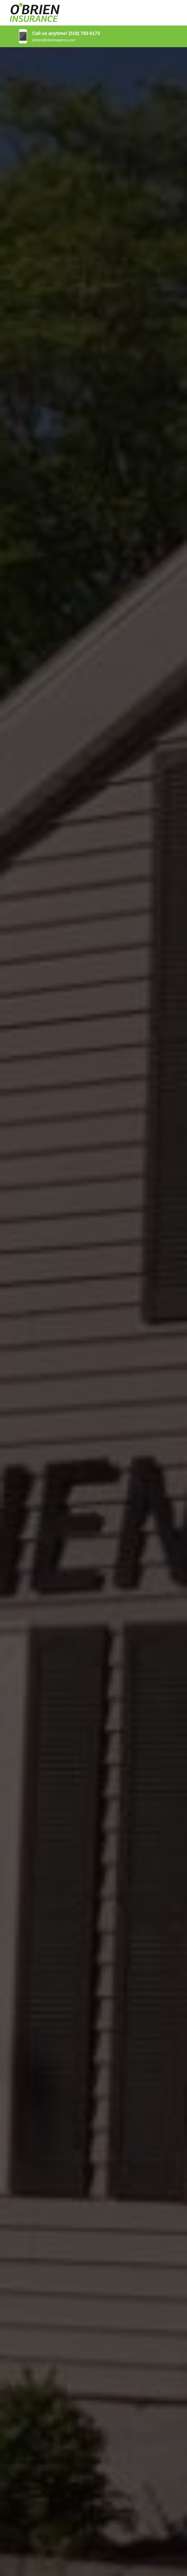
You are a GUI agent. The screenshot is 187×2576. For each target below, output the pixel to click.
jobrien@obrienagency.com (54, 40)
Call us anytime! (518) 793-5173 (66, 33)
